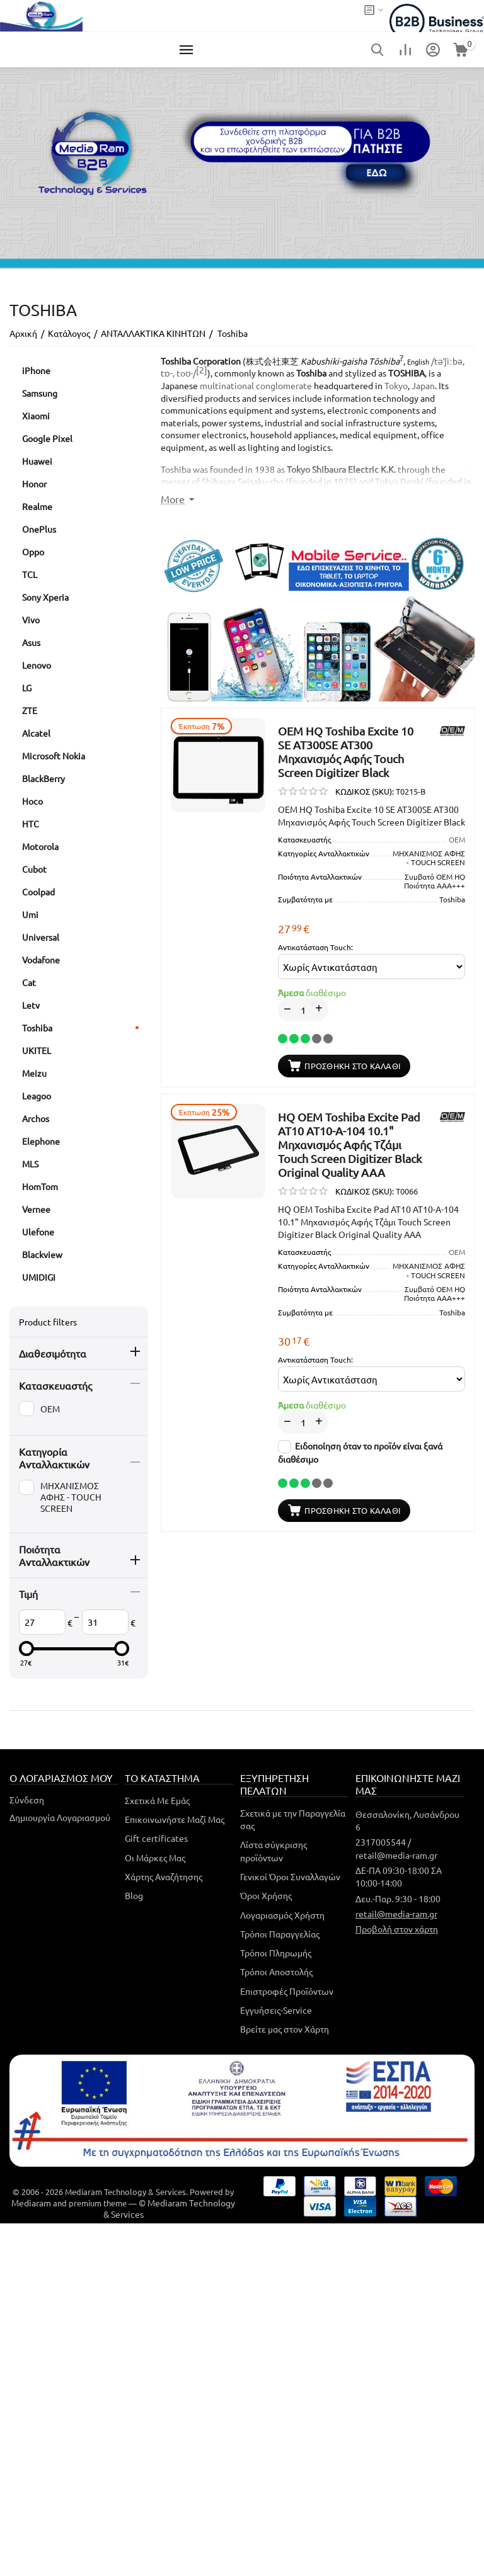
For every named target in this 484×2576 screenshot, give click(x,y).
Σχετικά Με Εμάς (157, 1800)
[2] (201, 369)
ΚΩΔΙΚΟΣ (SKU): (364, 791)
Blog (134, 1895)
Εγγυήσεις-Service (276, 2010)
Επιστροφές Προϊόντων (286, 1991)
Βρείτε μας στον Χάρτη (284, 2028)
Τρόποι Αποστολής (276, 1971)
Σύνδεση (26, 1799)
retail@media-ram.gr (396, 1913)
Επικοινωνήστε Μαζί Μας (174, 1819)
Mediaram (31, 2202)
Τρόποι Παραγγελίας (280, 1933)
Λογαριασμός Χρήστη (282, 1915)
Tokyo (396, 385)
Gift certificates (156, 1838)
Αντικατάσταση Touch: (315, 947)
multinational (227, 385)
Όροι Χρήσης (266, 1895)
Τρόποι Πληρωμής (275, 1952)
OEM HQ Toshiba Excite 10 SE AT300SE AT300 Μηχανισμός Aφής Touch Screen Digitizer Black (345, 751)
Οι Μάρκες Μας (155, 1857)
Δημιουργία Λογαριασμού (59, 1817)
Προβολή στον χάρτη (396, 1928)
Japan (423, 385)
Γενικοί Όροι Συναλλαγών (290, 1876)
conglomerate (284, 385)
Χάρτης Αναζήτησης (163, 1876)
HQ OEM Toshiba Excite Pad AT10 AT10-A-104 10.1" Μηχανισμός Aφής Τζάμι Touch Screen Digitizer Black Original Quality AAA (350, 1144)
